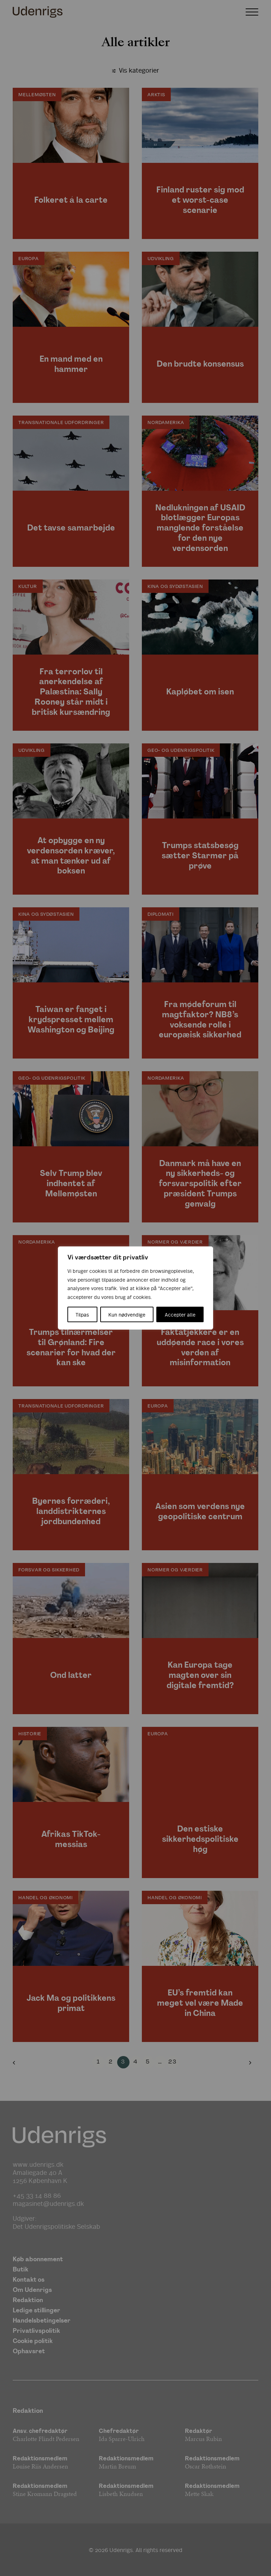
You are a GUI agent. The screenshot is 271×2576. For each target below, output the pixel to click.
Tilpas (82, 1314)
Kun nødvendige (126, 1314)
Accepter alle (180, 1314)
